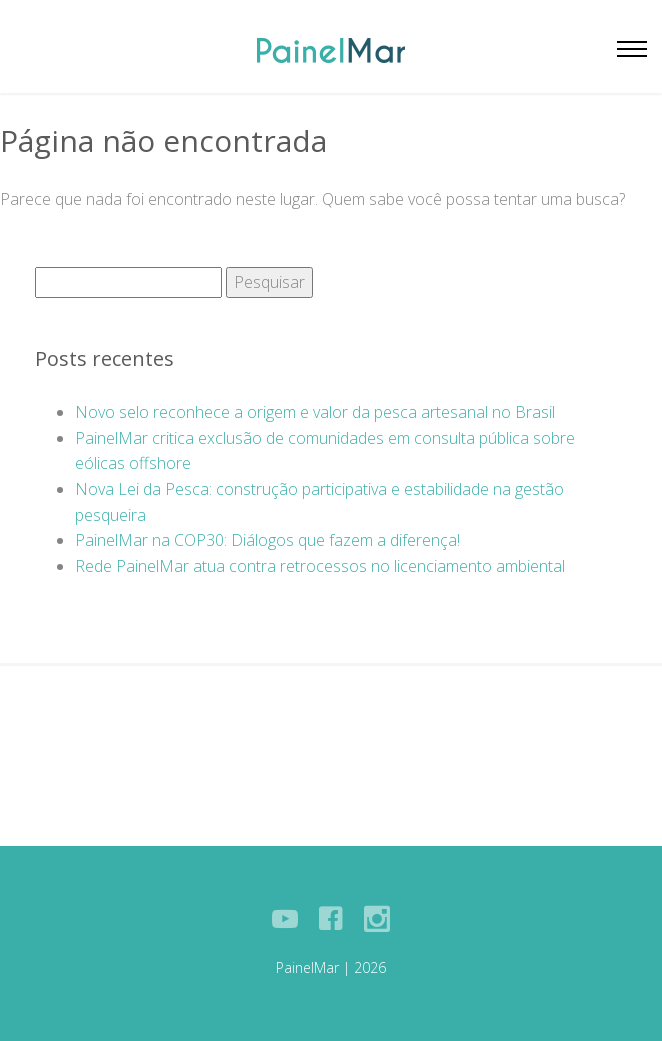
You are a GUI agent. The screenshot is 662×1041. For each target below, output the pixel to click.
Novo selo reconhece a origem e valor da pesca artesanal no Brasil (315, 412)
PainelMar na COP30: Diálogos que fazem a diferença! (267, 540)
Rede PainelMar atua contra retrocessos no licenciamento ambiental (320, 566)
